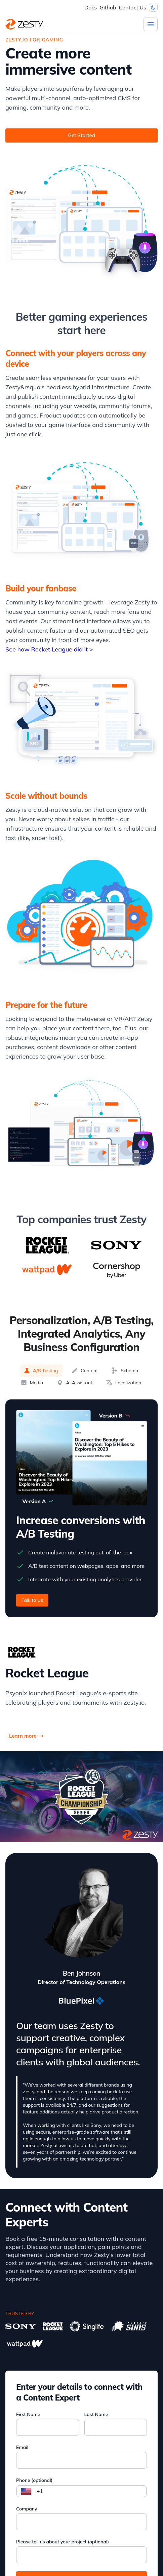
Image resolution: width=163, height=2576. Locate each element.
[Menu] (151, 24)
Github (107, 7)
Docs (90, 7)
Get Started (81, 135)
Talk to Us (32, 1600)
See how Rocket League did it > (49, 649)
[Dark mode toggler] (153, 7)
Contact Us (132, 7)
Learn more (26, 1736)
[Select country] (26, 2491)
